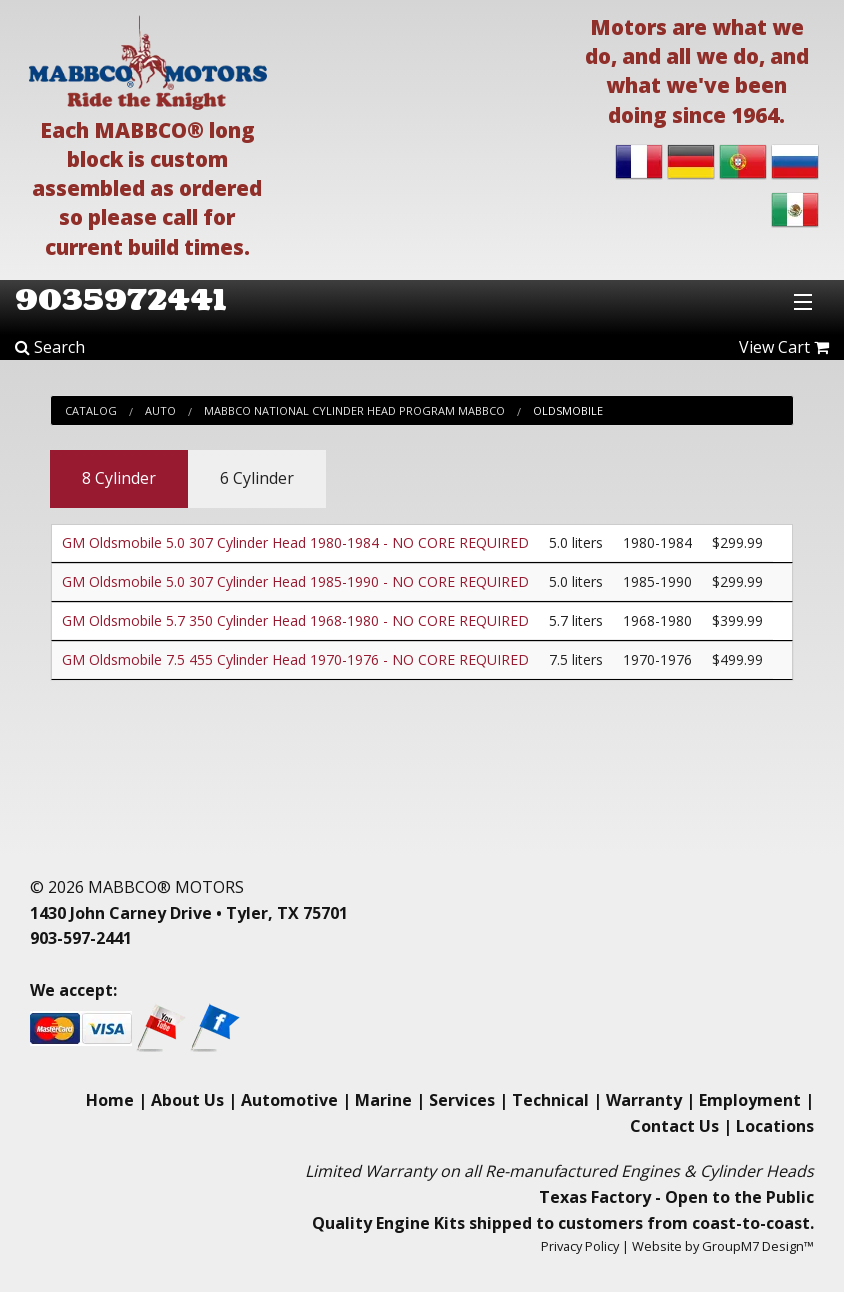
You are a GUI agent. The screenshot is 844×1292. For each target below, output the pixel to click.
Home (110, 1100)
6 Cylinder (257, 478)
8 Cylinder (119, 478)
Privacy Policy (580, 1246)
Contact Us (674, 1126)
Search (50, 347)
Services (462, 1100)
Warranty (644, 1100)
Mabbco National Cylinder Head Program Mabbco (354, 410)
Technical (550, 1100)
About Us (187, 1100)
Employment (750, 1100)
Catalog (91, 410)
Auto (160, 410)
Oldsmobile (568, 410)
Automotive (289, 1100)
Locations (775, 1126)
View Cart (784, 347)
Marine (383, 1100)
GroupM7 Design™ (758, 1246)
